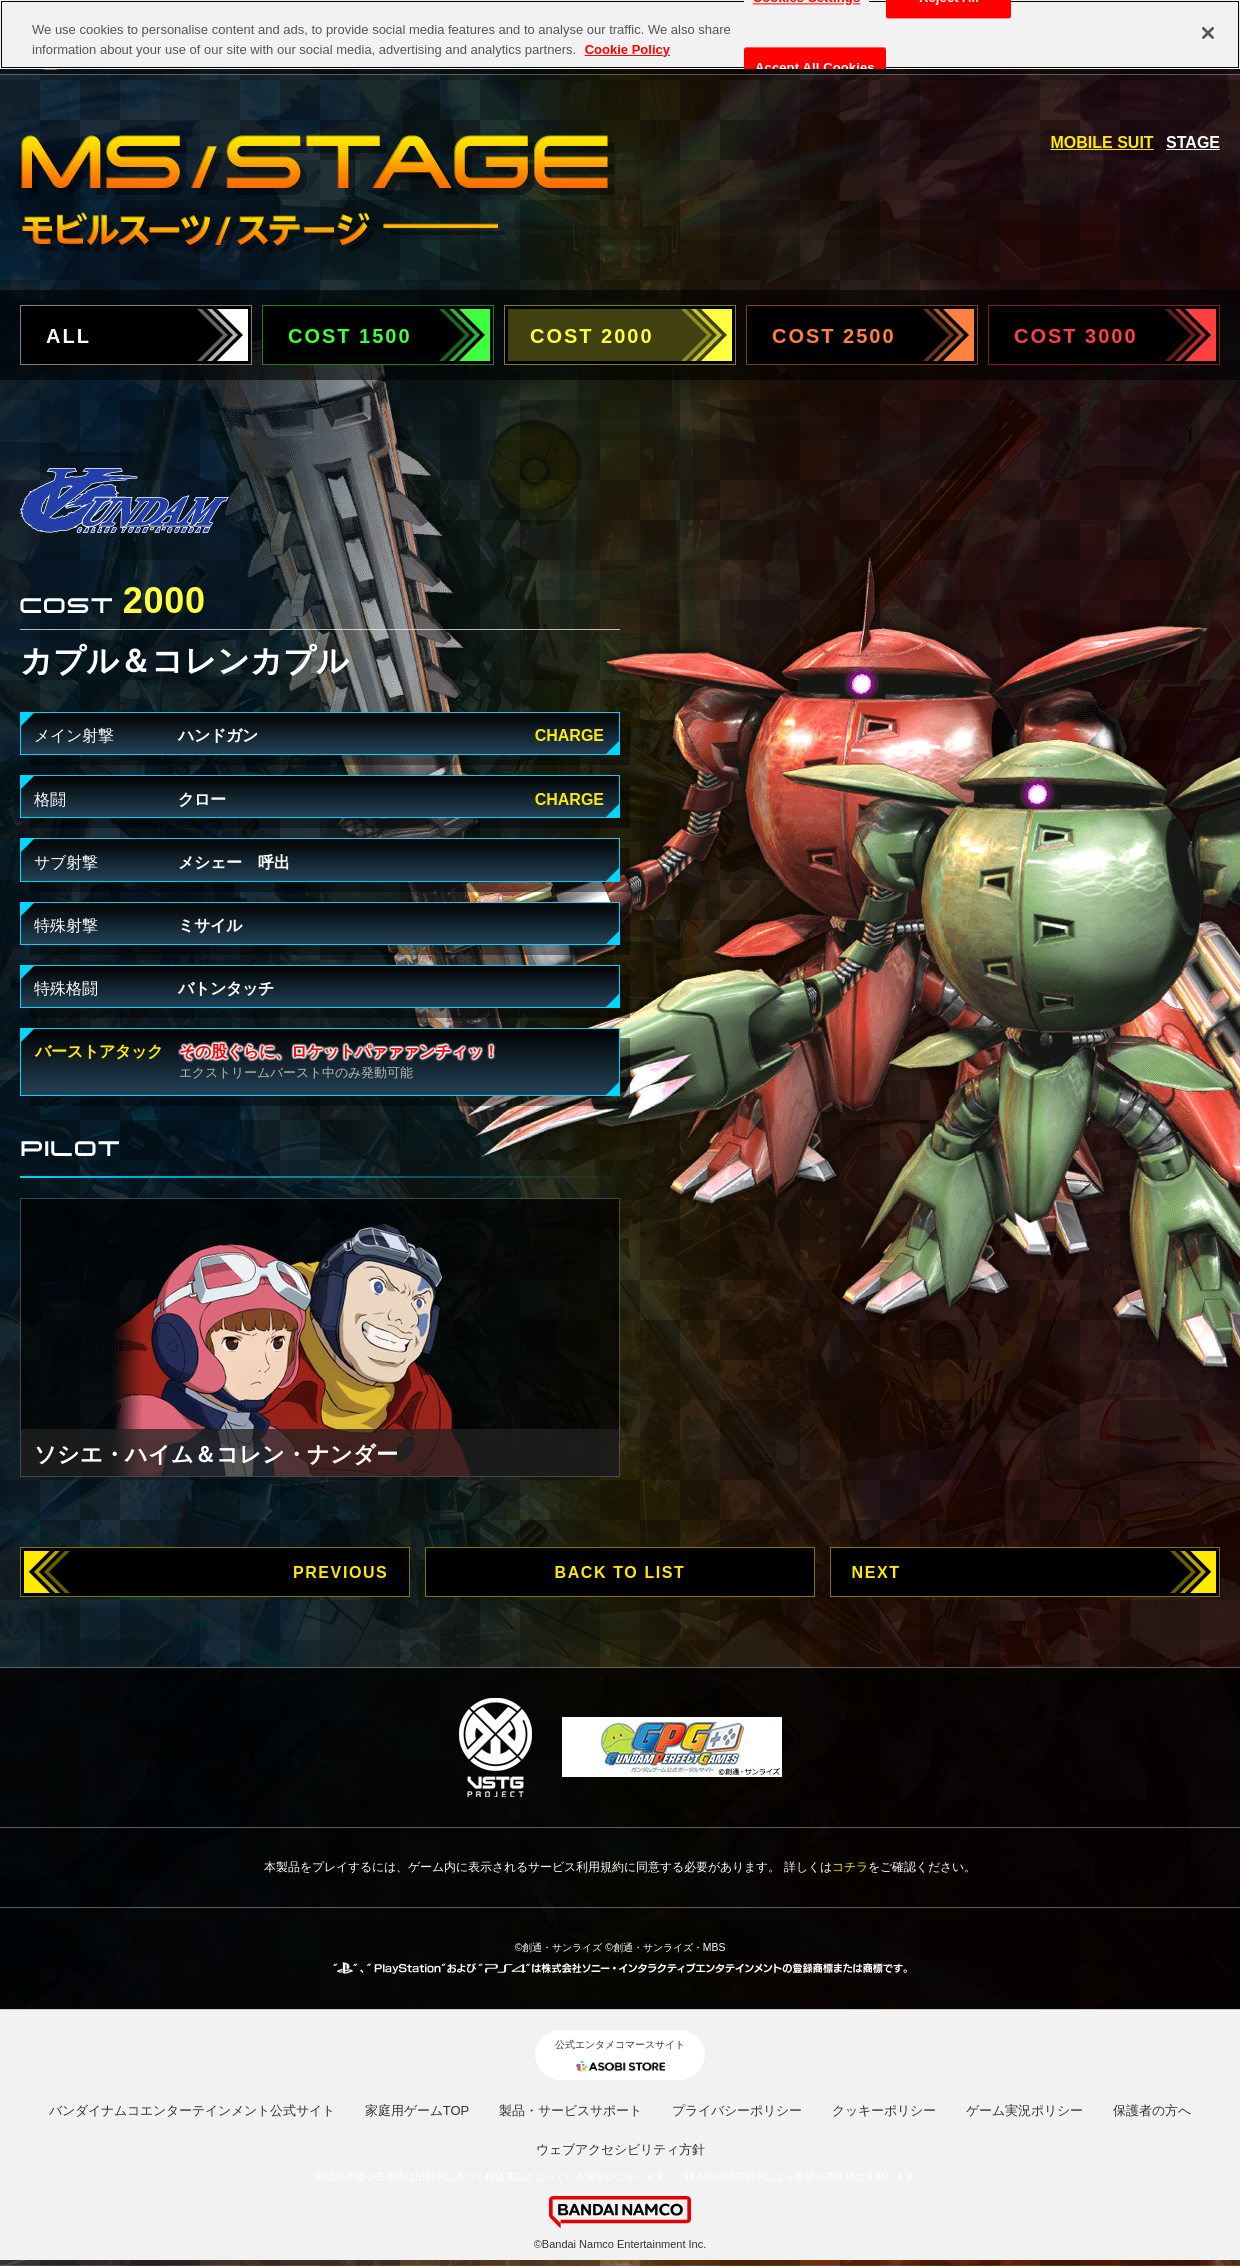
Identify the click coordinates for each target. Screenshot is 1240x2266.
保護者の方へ (1152, 2110)
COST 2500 (834, 336)
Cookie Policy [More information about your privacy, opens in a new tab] (627, 34)
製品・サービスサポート (570, 2110)
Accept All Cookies (815, 53)
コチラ (850, 1867)
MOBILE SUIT (1102, 142)
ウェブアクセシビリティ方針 (620, 2149)
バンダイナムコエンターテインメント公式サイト (192, 2110)
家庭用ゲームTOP (417, 2110)
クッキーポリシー (884, 2110)
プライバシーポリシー (737, 2110)
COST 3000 (1076, 336)
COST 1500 (350, 336)
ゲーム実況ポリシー (1024, 2110)
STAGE (1193, 142)
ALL (68, 336)
